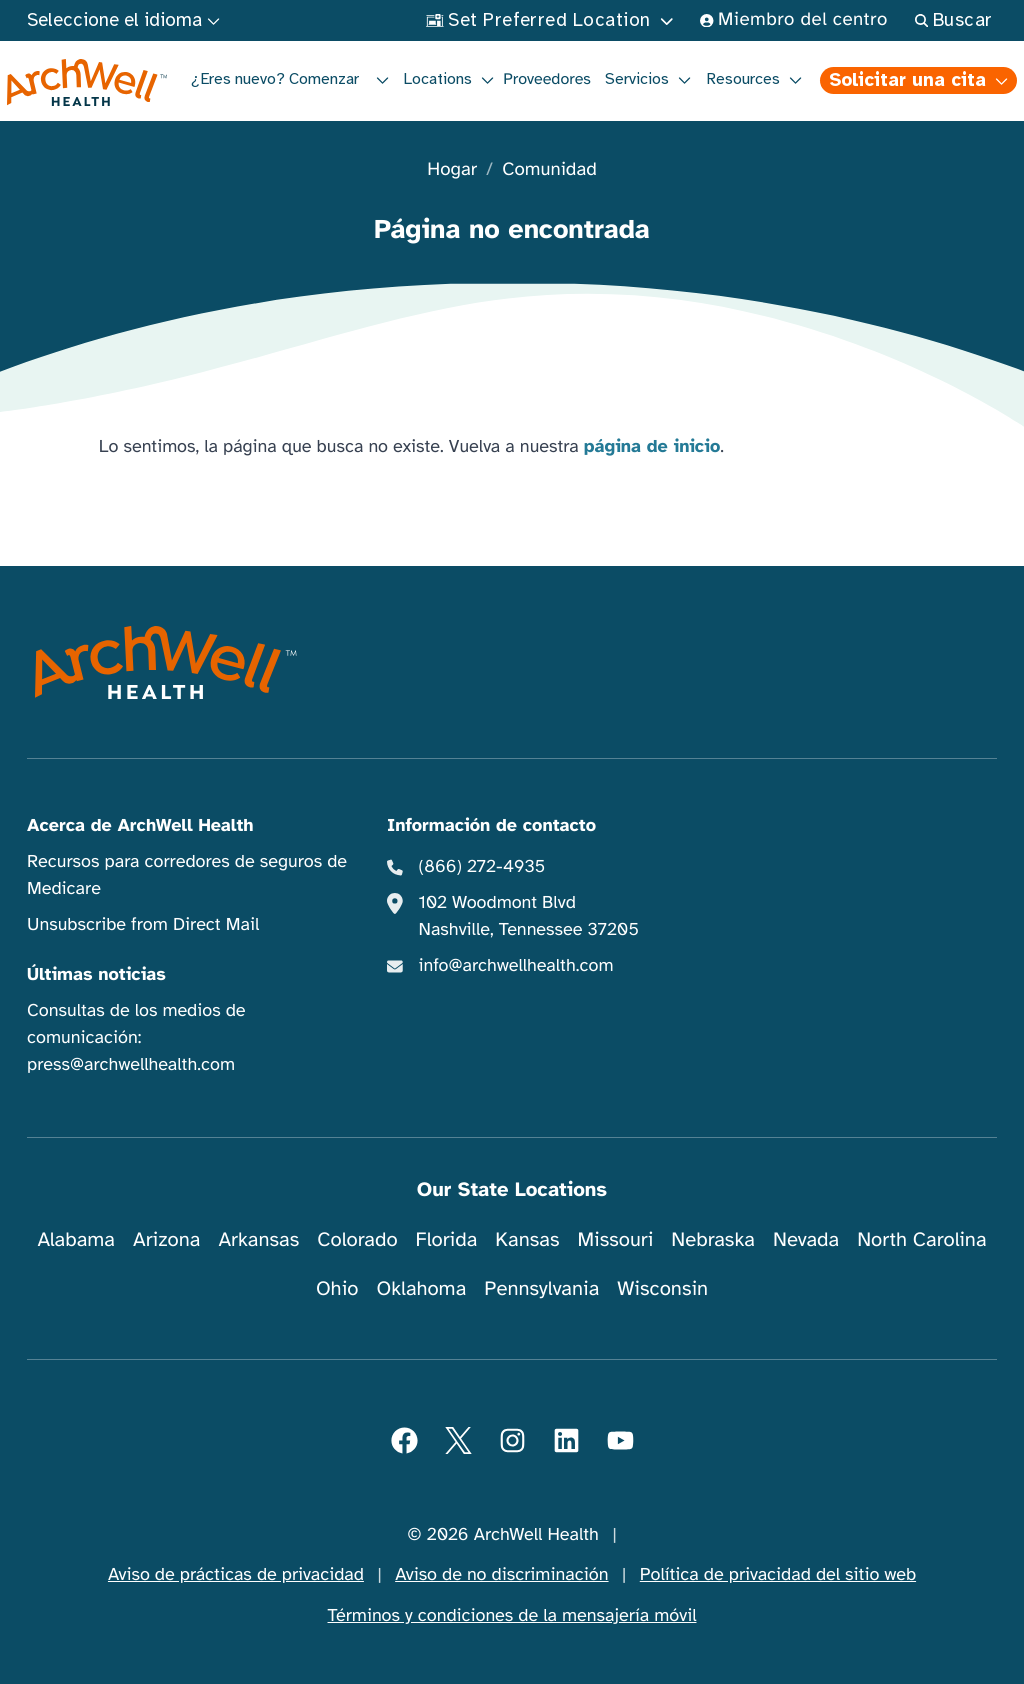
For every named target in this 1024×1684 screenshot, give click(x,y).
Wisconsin (662, 1288)
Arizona (166, 1239)
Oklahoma (421, 1288)
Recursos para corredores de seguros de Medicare (187, 875)
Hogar (452, 170)
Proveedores (547, 79)
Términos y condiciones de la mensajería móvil (512, 1616)
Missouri (615, 1239)
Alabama (76, 1239)
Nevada (806, 1239)
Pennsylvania (541, 1288)
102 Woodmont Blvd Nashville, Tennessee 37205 (529, 916)
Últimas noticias (96, 975)
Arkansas (258, 1239)
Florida (447, 1239)
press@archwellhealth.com (131, 1065)
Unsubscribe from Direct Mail (143, 925)
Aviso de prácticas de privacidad (236, 1575)
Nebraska (713, 1239)
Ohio (337, 1288)
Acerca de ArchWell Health (140, 826)
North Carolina (921, 1239)
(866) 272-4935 (482, 867)
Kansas (527, 1239)
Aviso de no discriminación (501, 1575)
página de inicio (652, 447)
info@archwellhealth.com (516, 966)
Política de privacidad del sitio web (778, 1575)
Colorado (357, 1239)
